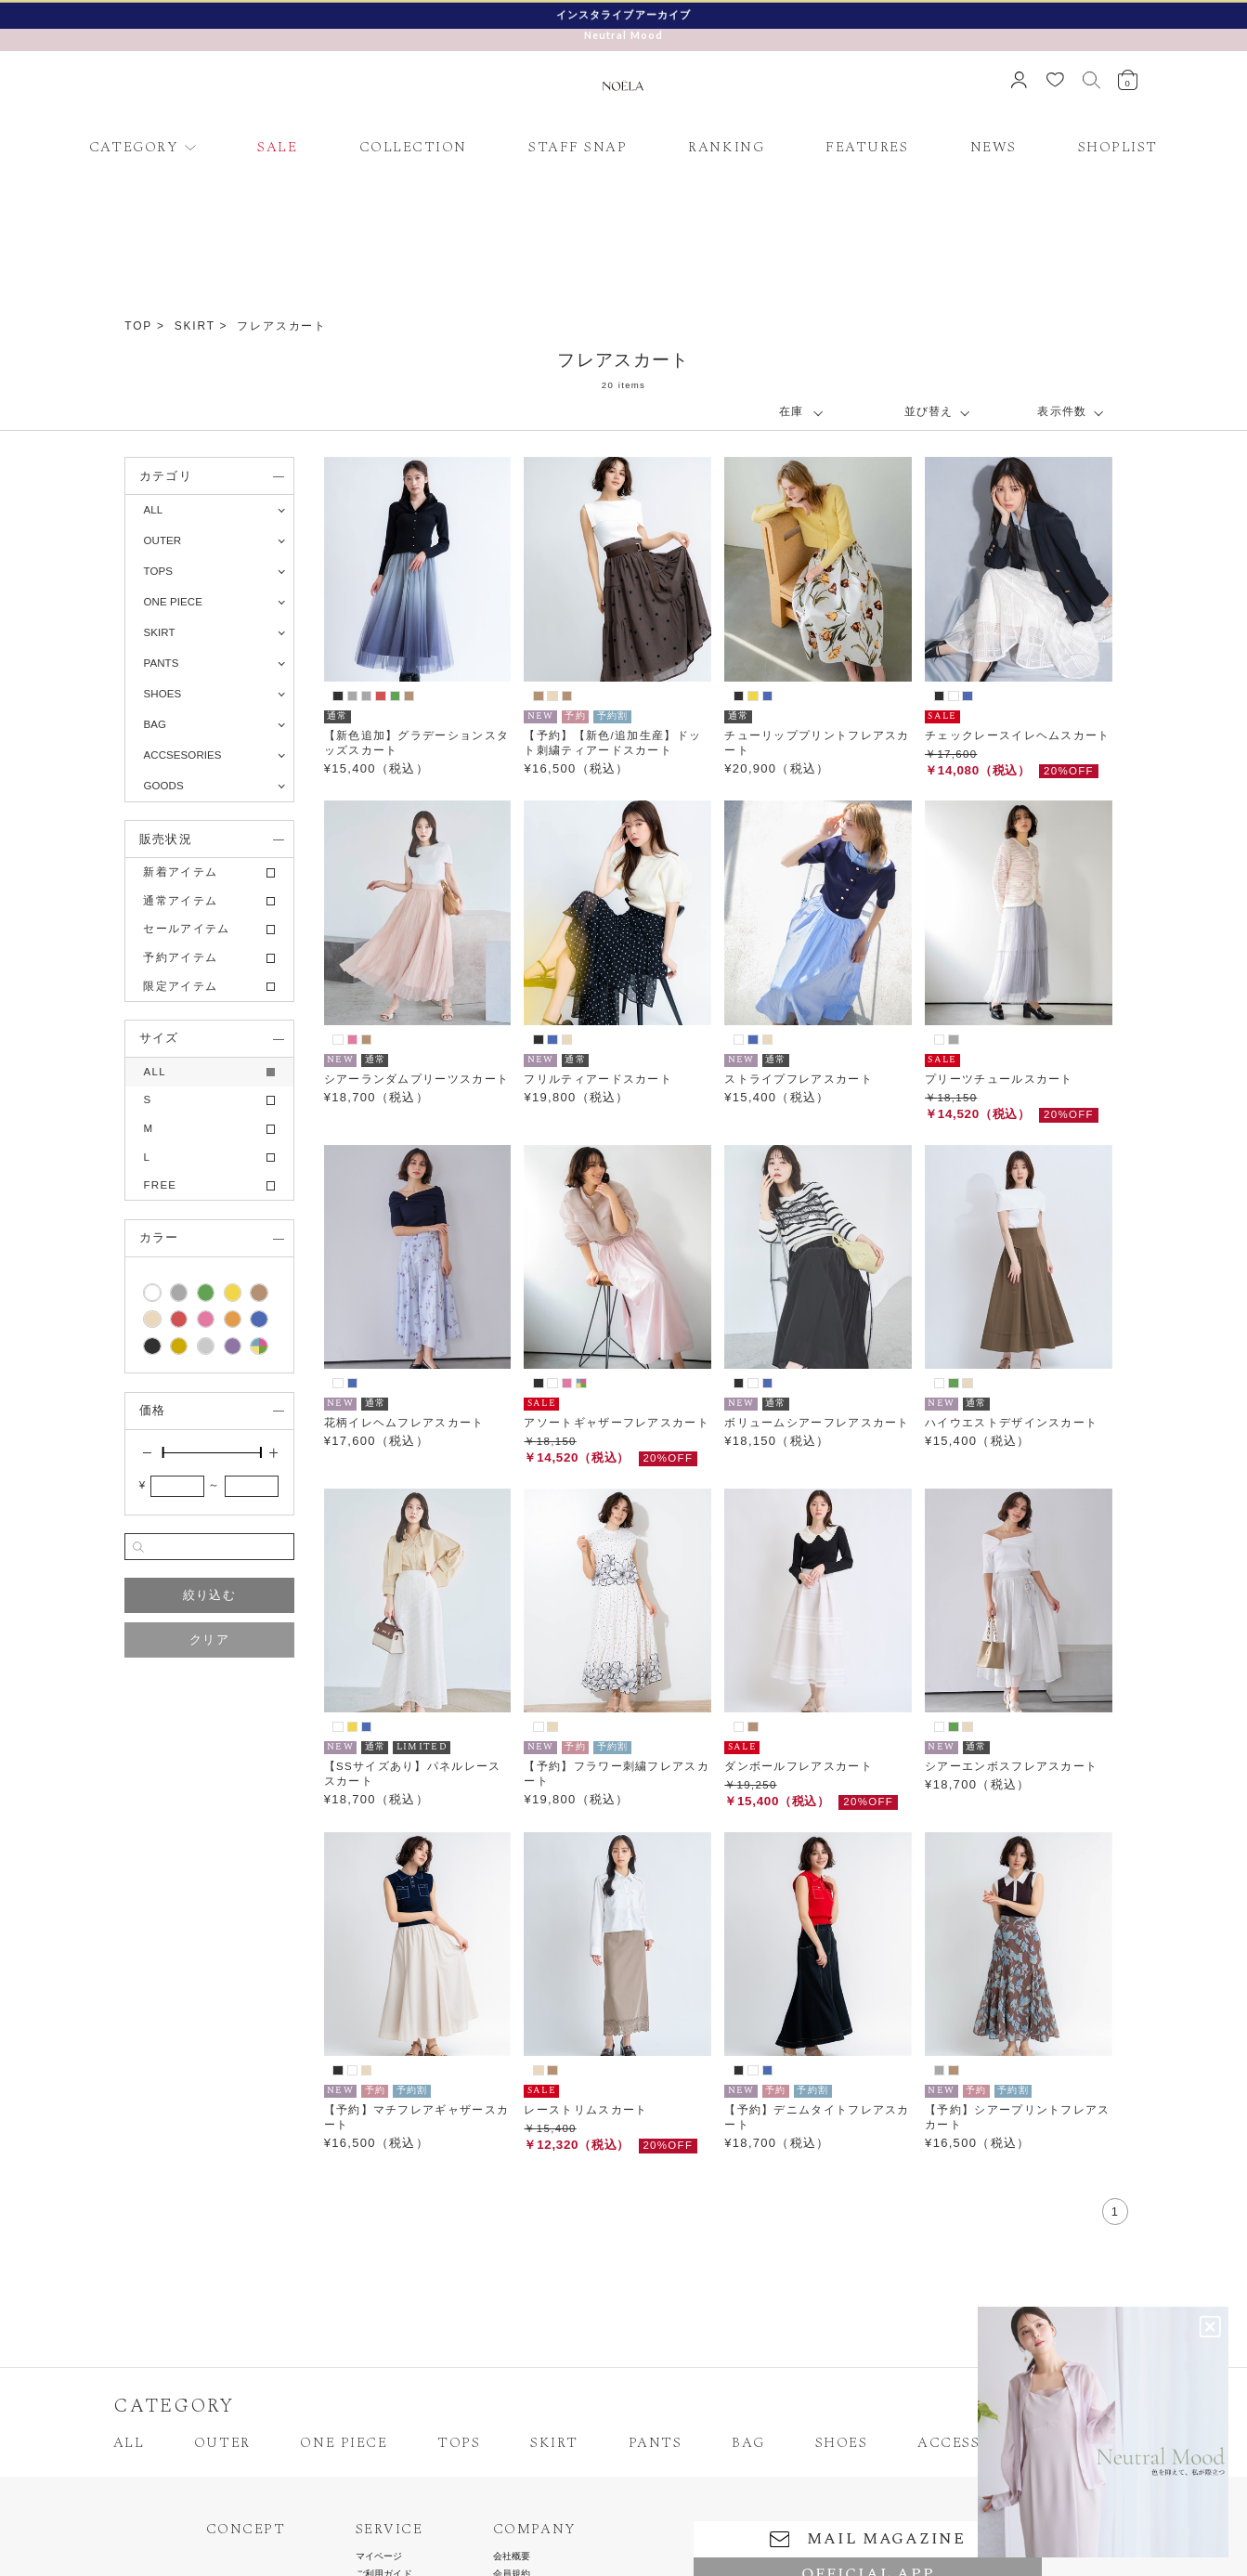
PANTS (655, 2443)
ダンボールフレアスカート (798, 1766)
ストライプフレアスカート (798, 1079)
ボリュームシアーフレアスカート (817, 1422)
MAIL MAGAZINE (868, 2539)
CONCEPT (246, 2529)
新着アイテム (180, 872)
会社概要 (512, 2556)
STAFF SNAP (577, 147)
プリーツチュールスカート (999, 1079)
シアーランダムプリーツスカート (417, 1079)
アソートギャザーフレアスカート (616, 1422)
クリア (209, 1639)
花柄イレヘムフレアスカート (404, 1422)
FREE (159, 1184)
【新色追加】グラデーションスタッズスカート (417, 743)
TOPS (458, 2443)
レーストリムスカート (585, 2109)
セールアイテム (186, 928)
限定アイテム (180, 986)
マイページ (379, 2556)
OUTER (222, 2443)
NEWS (993, 147)
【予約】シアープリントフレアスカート (1018, 2117)
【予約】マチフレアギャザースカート (417, 2117)
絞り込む (209, 1595)
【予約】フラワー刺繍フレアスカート (616, 1774)
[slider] (162, 1452)
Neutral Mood (624, 35)
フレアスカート (282, 325)
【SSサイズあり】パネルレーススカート (412, 1774)
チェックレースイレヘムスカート (1018, 735)
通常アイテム (180, 900)
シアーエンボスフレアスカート (1011, 1766)
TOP (138, 325)
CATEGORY (133, 147)
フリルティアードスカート (598, 1079)
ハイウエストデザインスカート (1011, 1422)
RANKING (726, 147)
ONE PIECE (343, 2443)
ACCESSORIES (972, 2443)
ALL (152, 509)
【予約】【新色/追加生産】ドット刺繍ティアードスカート (612, 743)
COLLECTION (413, 147)
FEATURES (866, 147)
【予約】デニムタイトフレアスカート (817, 2117)
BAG (748, 2443)
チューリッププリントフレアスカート (817, 743)
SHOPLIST (1118, 147)
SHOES (841, 2443)
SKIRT (195, 325)
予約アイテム (180, 957)
